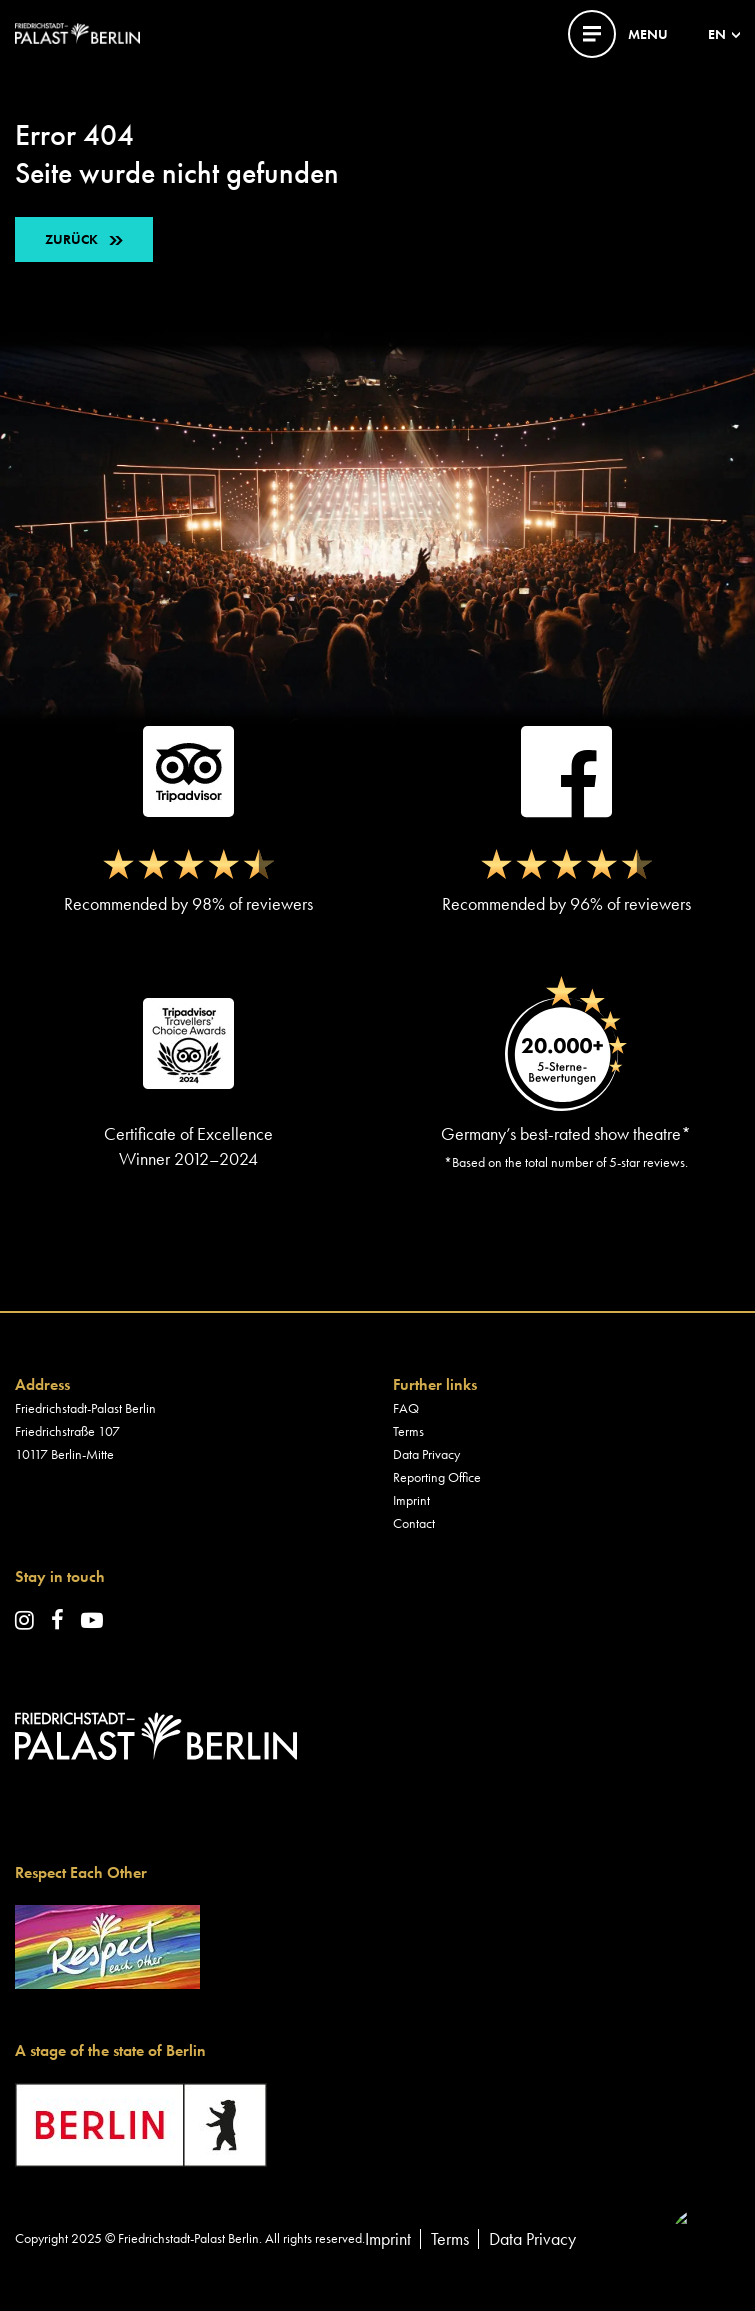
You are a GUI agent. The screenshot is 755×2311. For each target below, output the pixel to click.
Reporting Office (437, 1477)
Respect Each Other (81, 1872)
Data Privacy (426, 1454)
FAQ (406, 1408)
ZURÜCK (71, 239)
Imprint (411, 1500)
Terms (408, 1431)
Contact (414, 1523)
